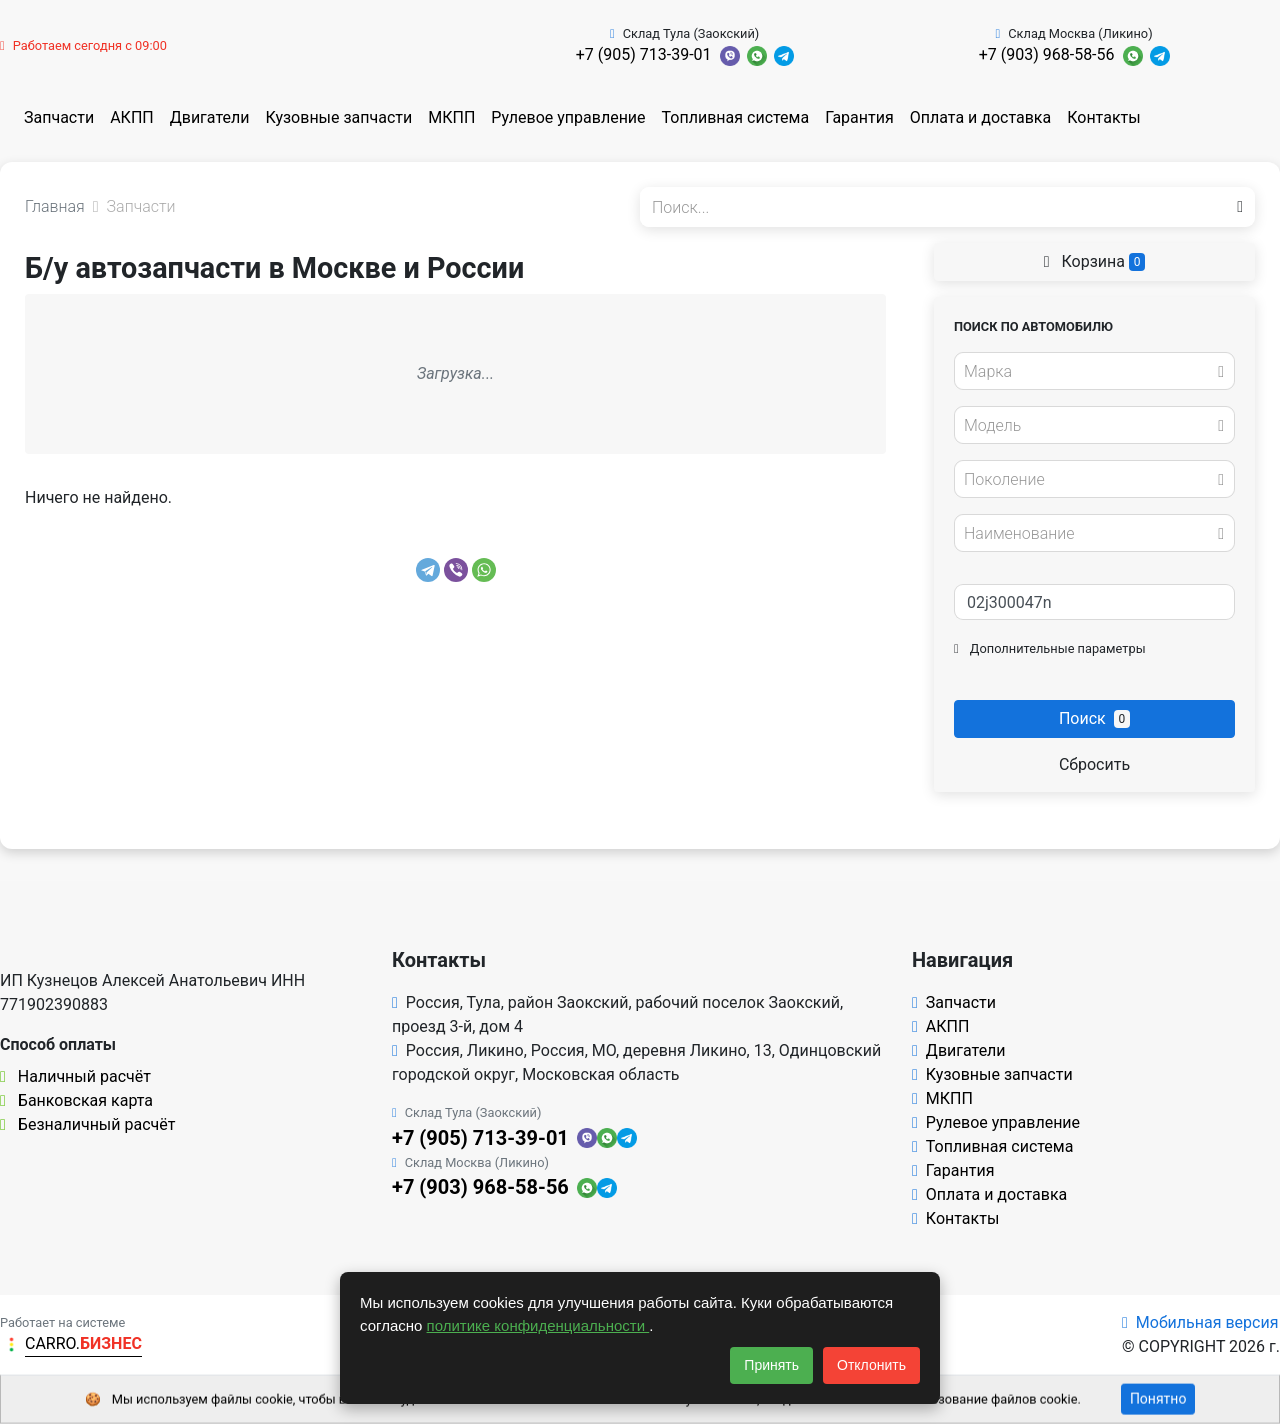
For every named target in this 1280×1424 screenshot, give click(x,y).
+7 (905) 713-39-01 (644, 54)
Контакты (1103, 117)
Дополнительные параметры (1050, 648)
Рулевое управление (568, 117)
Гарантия (859, 117)
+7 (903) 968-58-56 (1047, 54)
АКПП (132, 117)
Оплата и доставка (980, 117)
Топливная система (736, 117)
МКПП (451, 117)
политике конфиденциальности (538, 1325)
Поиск (1094, 718)
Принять (771, 1365)
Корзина (1095, 261)
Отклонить (871, 1365)
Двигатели (210, 117)
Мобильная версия (1200, 1322)
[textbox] (1089, 372)
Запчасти (59, 117)
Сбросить (1094, 764)
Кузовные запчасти (338, 117)
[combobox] (1094, 371)
